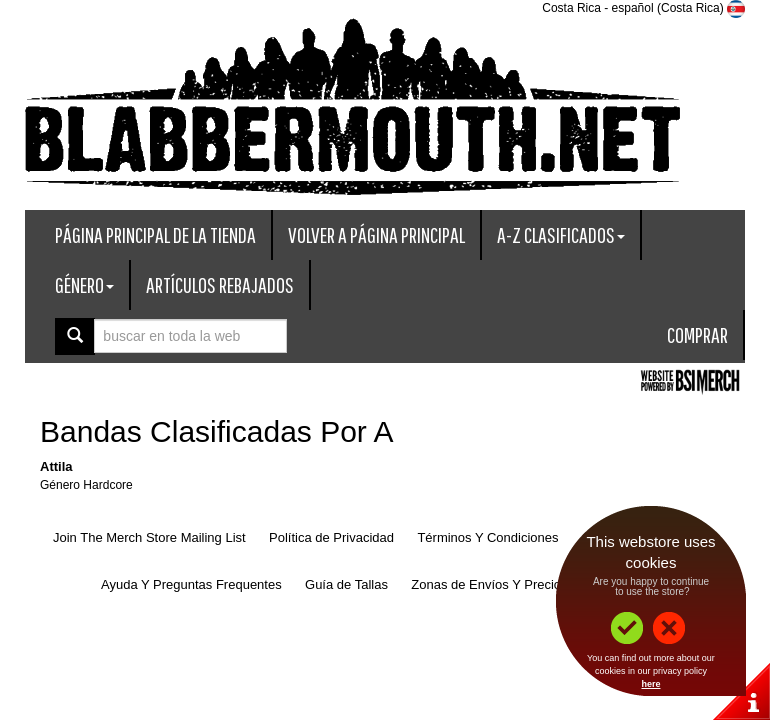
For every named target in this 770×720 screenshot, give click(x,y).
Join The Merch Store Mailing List (149, 537)
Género (84, 284)
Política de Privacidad (331, 537)
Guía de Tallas (346, 584)
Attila (56, 466)
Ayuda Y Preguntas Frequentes (191, 584)
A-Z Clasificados (561, 234)
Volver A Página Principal (376, 234)
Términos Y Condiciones (487, 537)
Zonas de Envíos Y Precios (489, 584)
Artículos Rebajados (220, 284)
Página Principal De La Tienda (155, 234)
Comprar (697, 334)
